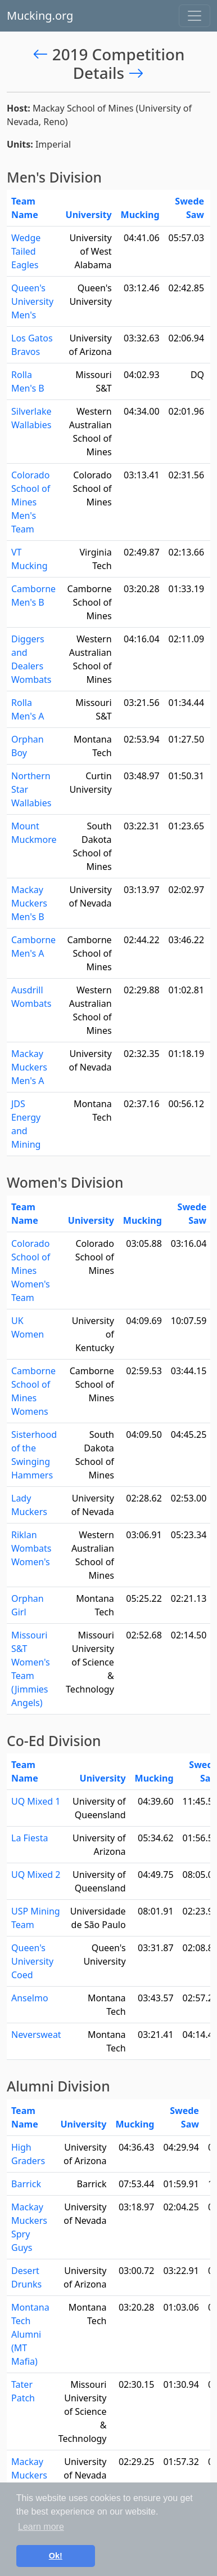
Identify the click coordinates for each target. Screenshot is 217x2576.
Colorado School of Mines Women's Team (30, 1270)
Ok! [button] (55, 2555)
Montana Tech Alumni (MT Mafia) (30, 2334)
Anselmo (29, 1998)
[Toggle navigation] (194, 16)
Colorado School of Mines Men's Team (30, 502)
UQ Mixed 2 (35, 1874)
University (89, 214)
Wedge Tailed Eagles (25, 251)
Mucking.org (40, 15)
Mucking (140, 214)
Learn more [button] (41, 2526)
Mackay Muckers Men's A (29, 1067)
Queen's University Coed (32, 1961)
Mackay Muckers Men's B (29, 903)
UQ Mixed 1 (35, 1801)
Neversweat (36, 2034)
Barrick (26, 2184)
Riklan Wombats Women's (31, 1548)
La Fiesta (29, 1838)
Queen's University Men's (32, 301)
